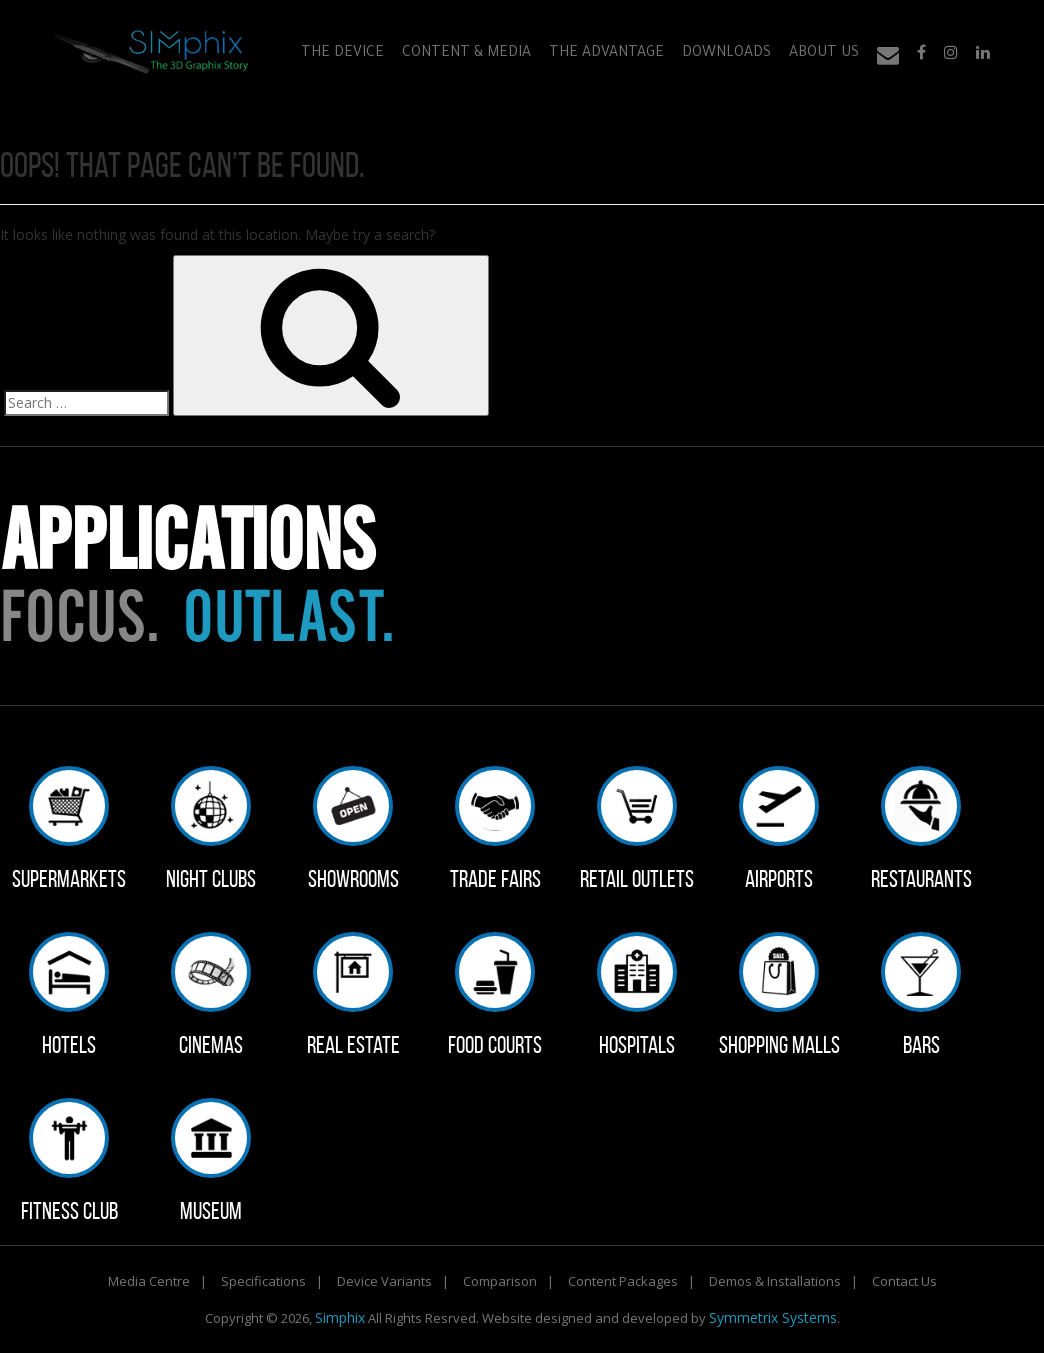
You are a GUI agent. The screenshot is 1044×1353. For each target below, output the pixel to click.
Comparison (500, 1281)
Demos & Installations (775, 1281)
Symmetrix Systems (773, 1317)
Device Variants (384, 1281)
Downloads (726, 54)
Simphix (340, 1317)
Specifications (263, 1281)
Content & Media (466, 54)
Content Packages (623, 1281)
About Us (824, 54)
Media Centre (149, 1281)
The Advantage (606, 54)
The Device (342, 54)
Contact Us (904, 1281)
